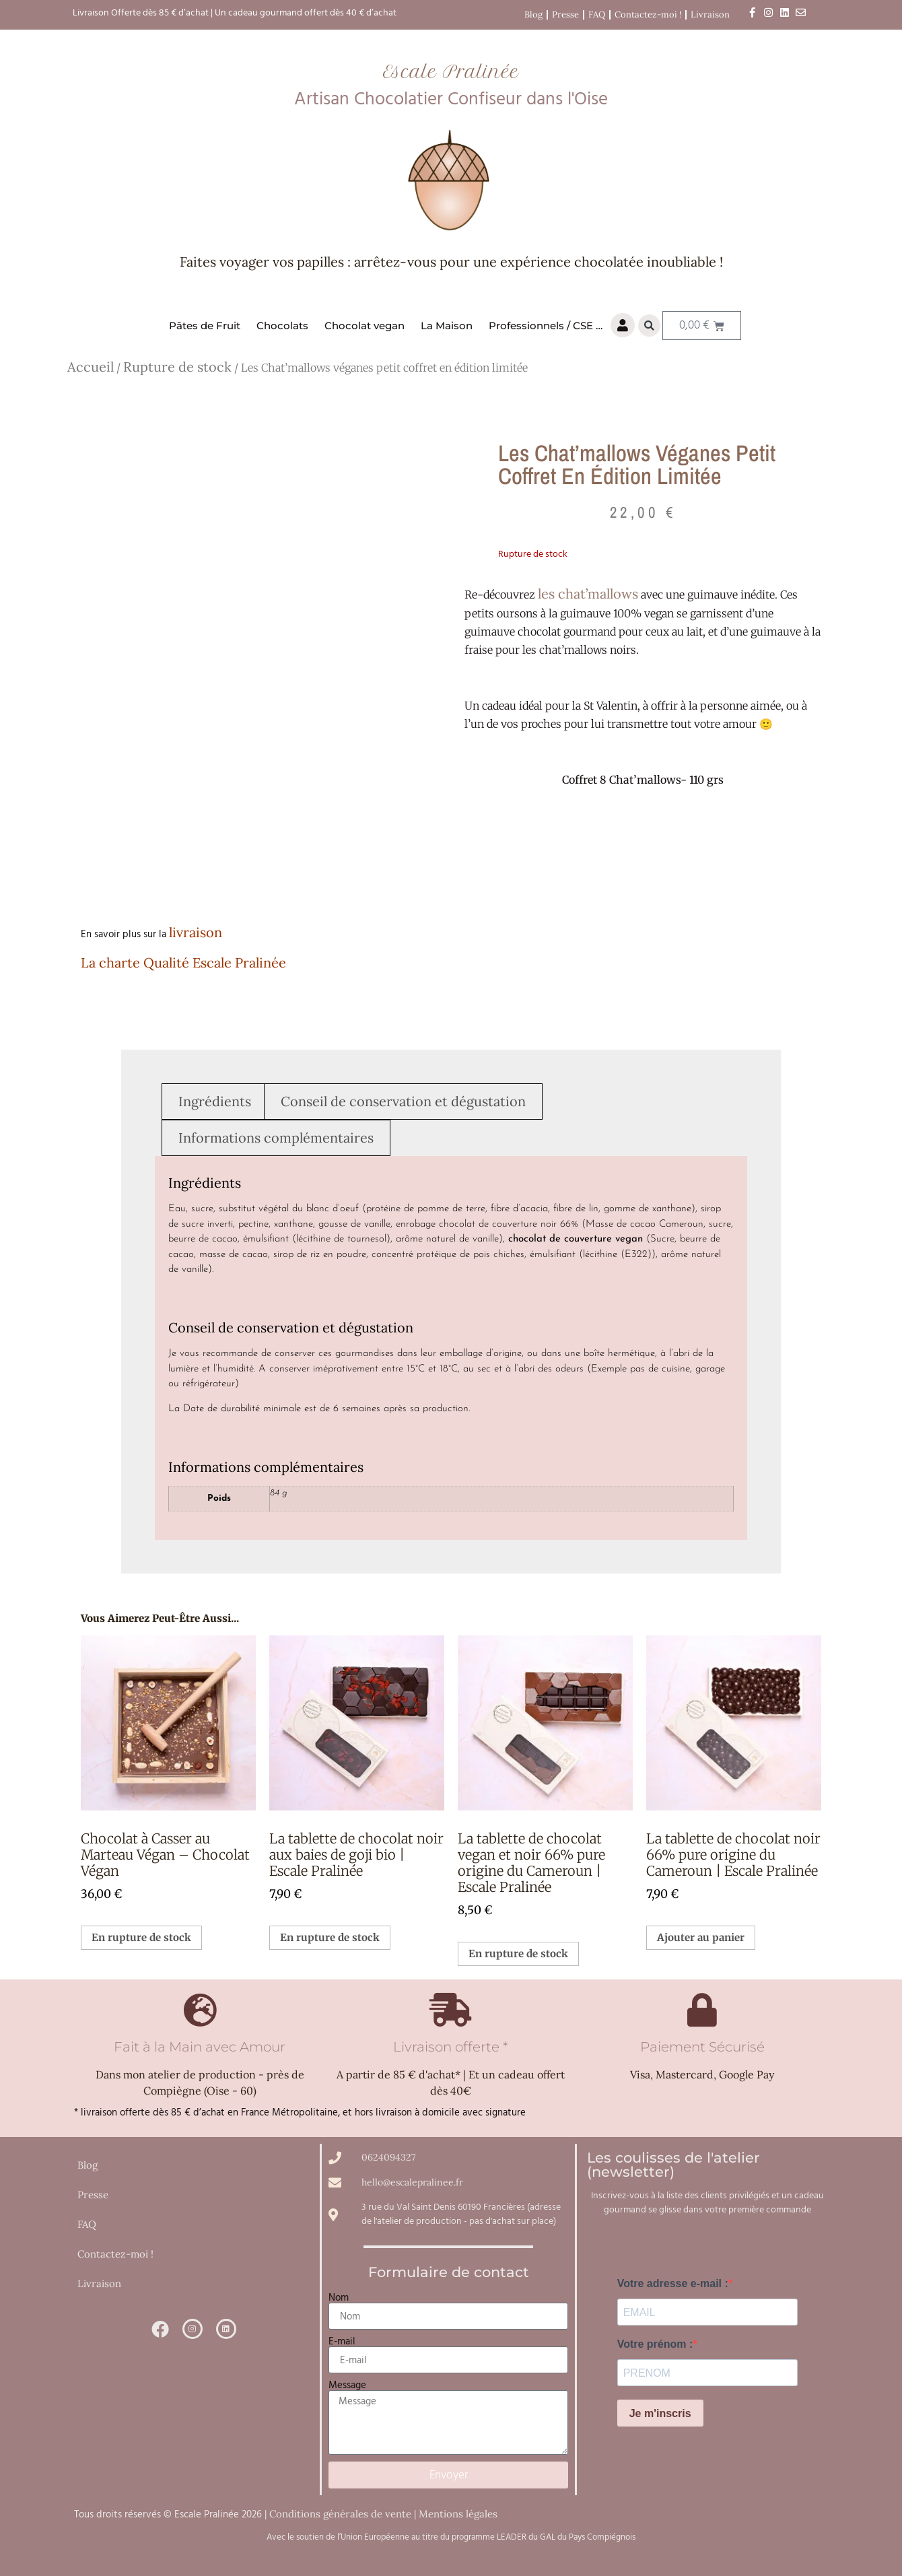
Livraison (710, 14)
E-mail (341, 2341)
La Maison (447, 325)
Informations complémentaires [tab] (276, 1137)
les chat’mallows (588, 593)
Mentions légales (458, 2513)
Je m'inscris (660, 2413)
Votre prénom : (655, 2344)
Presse (565, 14)
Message (347, 2385)
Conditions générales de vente (340, 2513)
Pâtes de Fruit (204, 325)
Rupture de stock (177, 366)
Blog (533, 14)
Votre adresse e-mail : (672, 2283)
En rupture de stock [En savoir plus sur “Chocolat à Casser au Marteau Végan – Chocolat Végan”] (141, 1937)
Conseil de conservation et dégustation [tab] (403, 1101)
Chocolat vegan (364, 325)
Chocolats (282, 325)
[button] (649, 325)
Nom (338, 2298)
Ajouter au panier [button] (700, 1937)
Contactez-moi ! (648, 14)
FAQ (596, 14)
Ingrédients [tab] (214, 1101)
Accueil (90, 366)
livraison (195, 932)
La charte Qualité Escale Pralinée (183, 962)
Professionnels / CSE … (545, 325)
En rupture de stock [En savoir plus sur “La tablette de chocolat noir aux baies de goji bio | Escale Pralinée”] (330, 1937)
